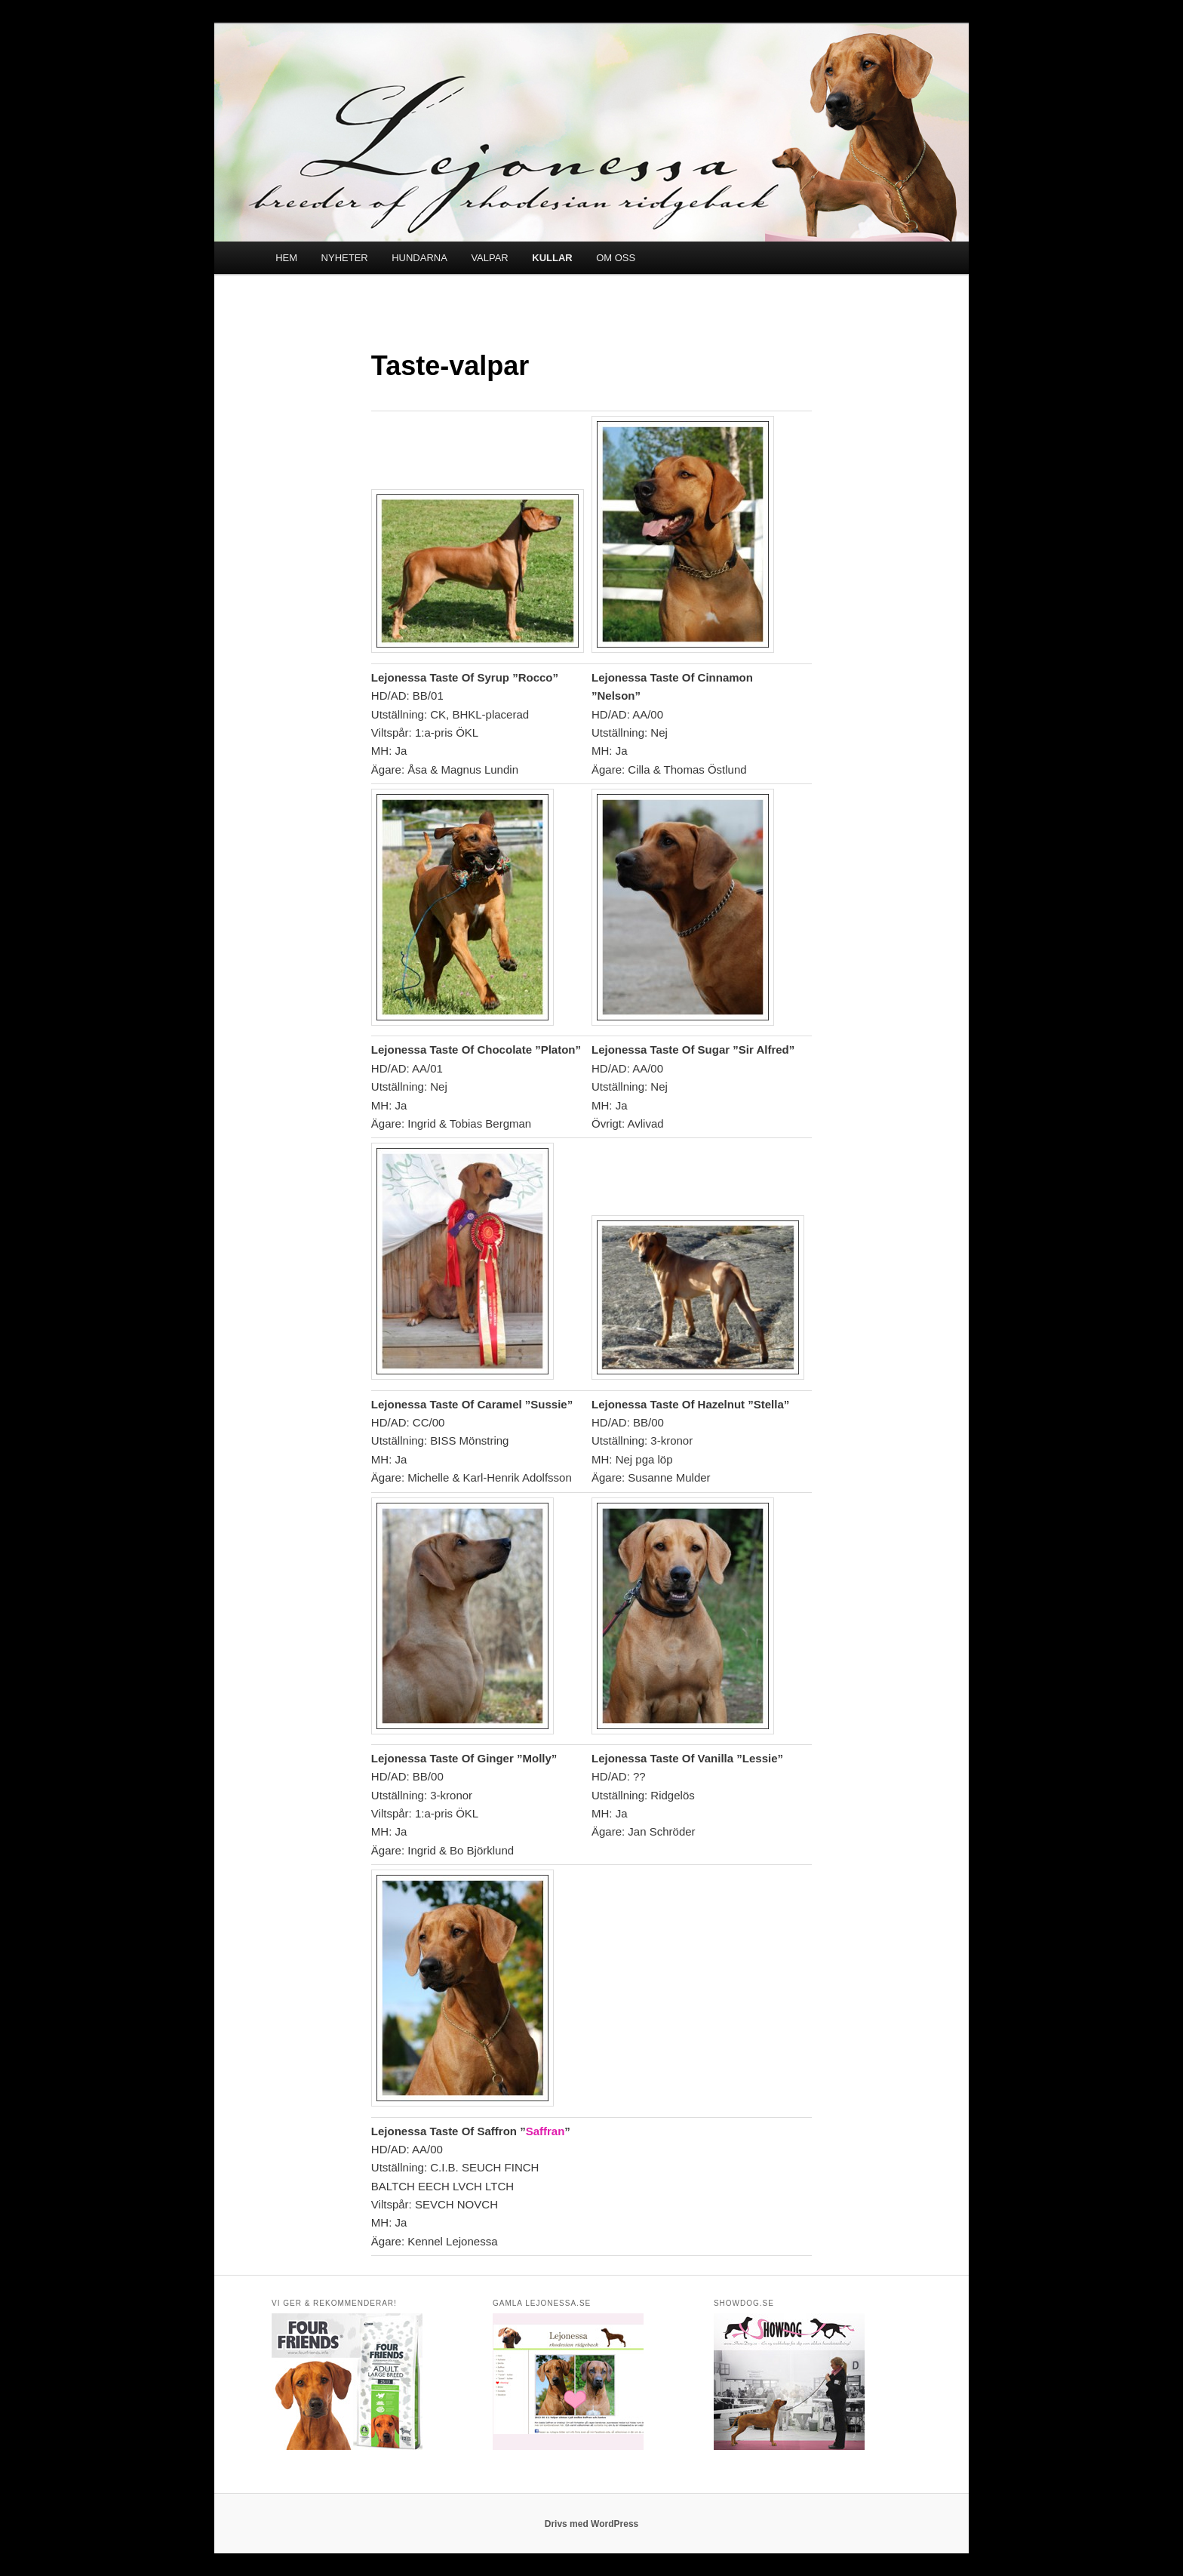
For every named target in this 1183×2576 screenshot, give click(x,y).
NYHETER (344, 257)
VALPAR (489, 257)
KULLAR (552, 257)
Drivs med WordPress (592, 2524)
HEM (286, 257)
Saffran (545, 2131)
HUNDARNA (419, 257)
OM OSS (615, 257)
